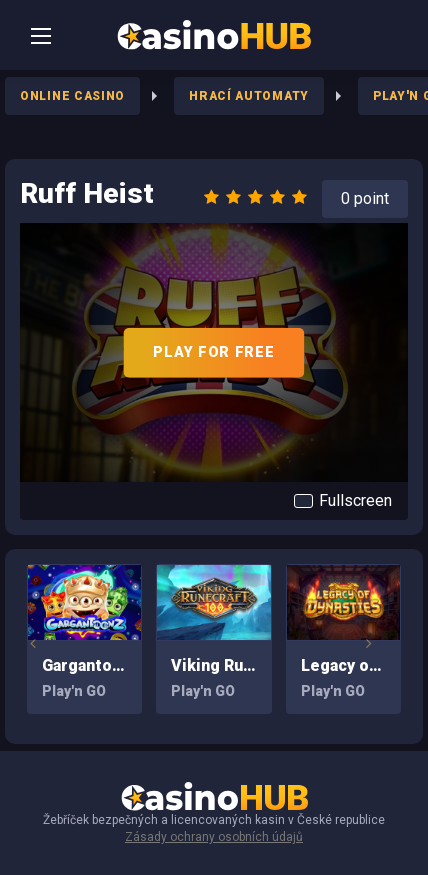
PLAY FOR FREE (213, 351)
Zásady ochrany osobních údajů (214, 837)
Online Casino (72, 96)
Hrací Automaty (249, 96)
